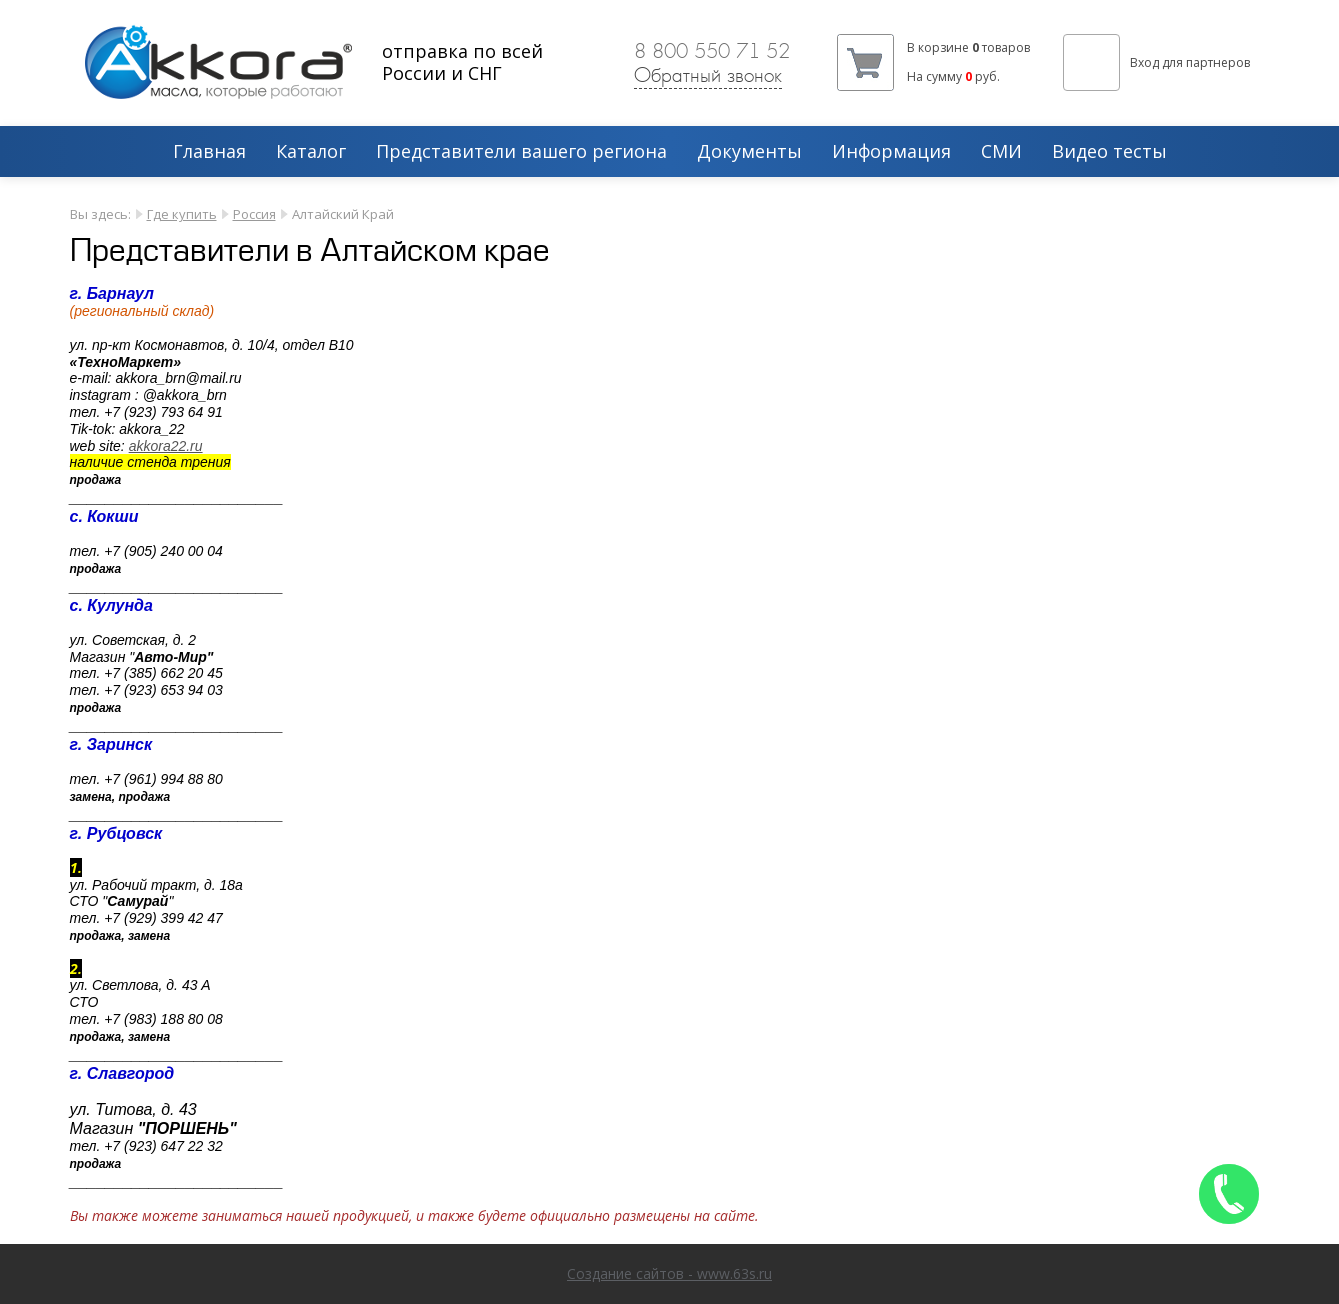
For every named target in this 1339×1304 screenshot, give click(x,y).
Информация (891, 152)
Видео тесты (1109, 152)
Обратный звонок (708, 75)
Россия (254, 214)
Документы (749, 152)
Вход (1144, 62)
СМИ (1001, 152)
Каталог (311, 152)
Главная (209, 152)
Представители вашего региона (521, 152)
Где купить (182, 214)
